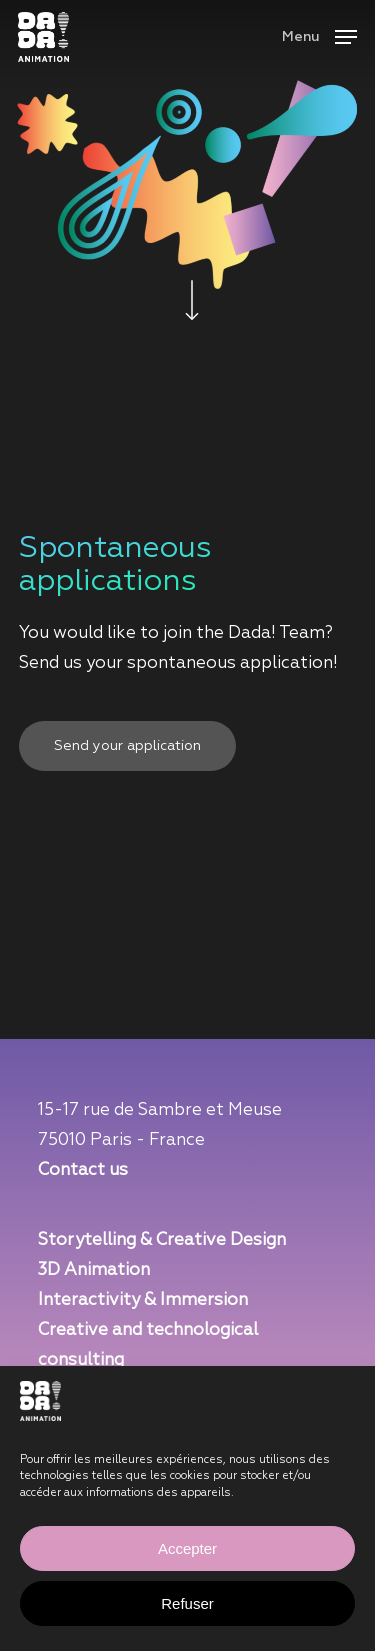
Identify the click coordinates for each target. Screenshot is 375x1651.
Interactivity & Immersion (143, 1300)
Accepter (187, 1548)
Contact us (83, 1170)
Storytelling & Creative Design (162, 1240)
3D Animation (94, 1270)
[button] (319, 36)
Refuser (187, 1603)
